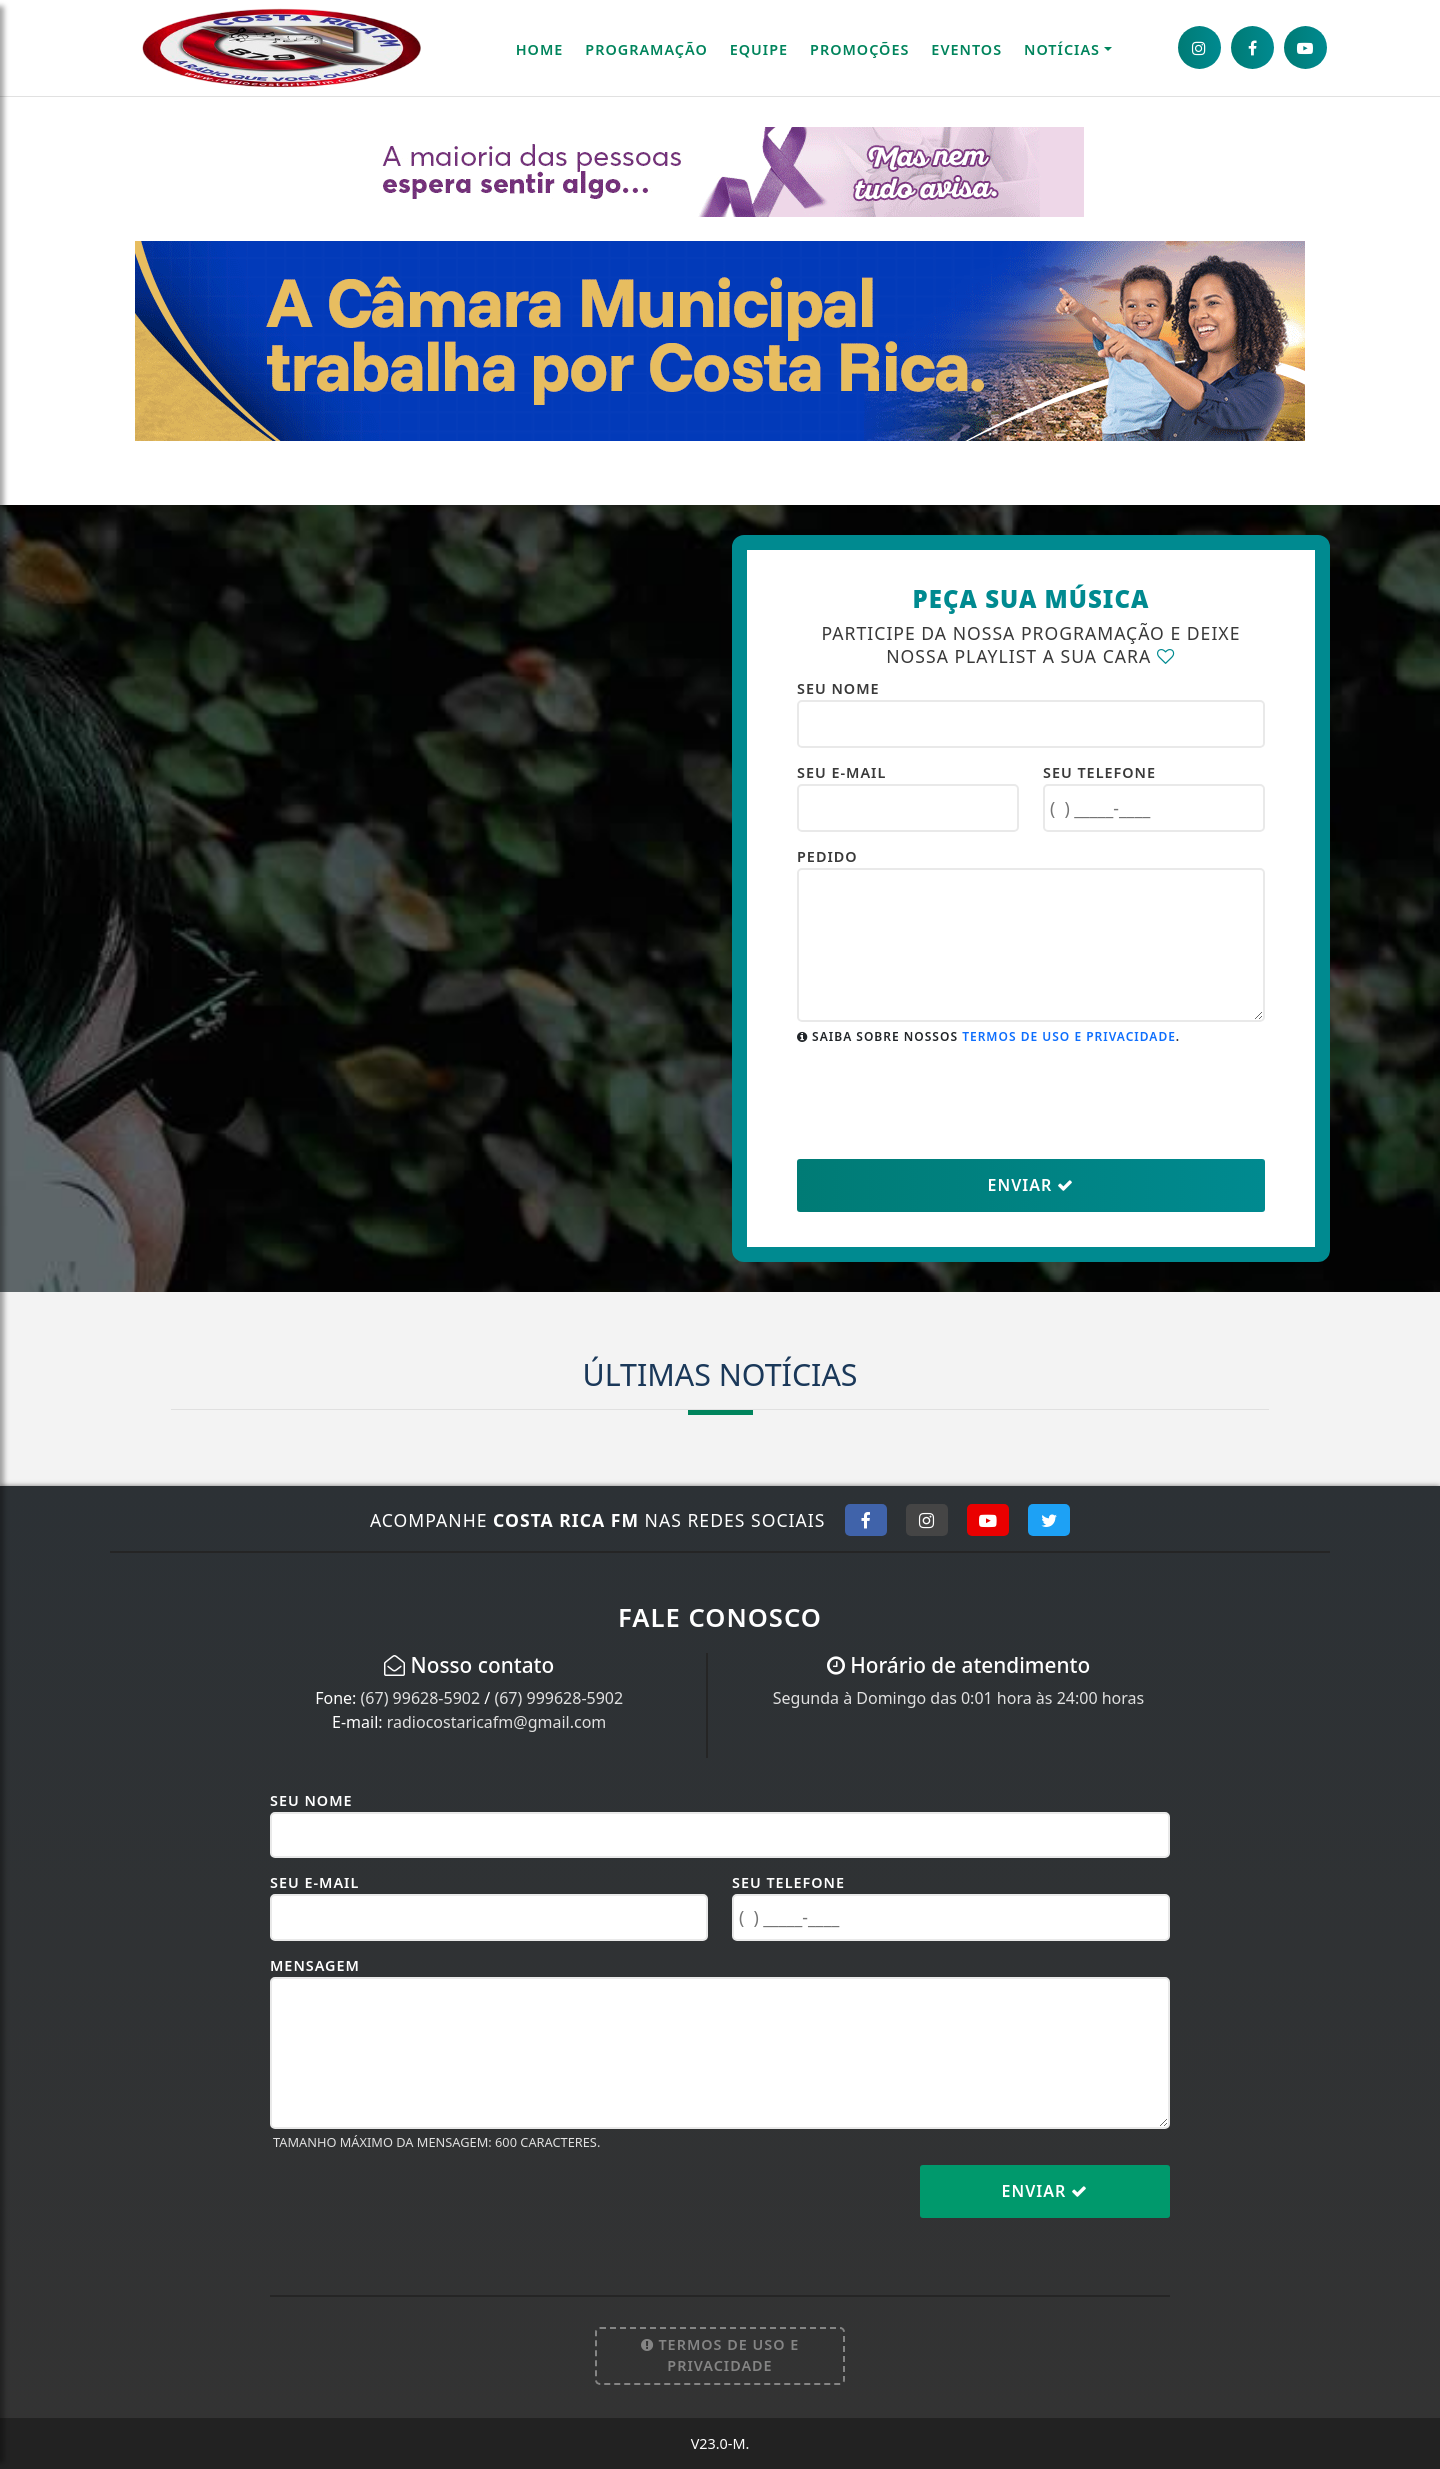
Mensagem (315, 1965)
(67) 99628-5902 (421, 1698)
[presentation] (949, 1101)
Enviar (1031, 1185)
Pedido (827, 856)
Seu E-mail (841, 772)
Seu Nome (838, 688)
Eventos (966, 49)
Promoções (859, 49)
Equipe (759, 49)
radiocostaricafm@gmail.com (497, 1722)
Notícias (1062, 49)
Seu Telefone (1099, 772)
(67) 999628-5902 (558, 1698)
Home (540, 49)
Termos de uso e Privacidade (1069, 1036)
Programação (646, 49)
